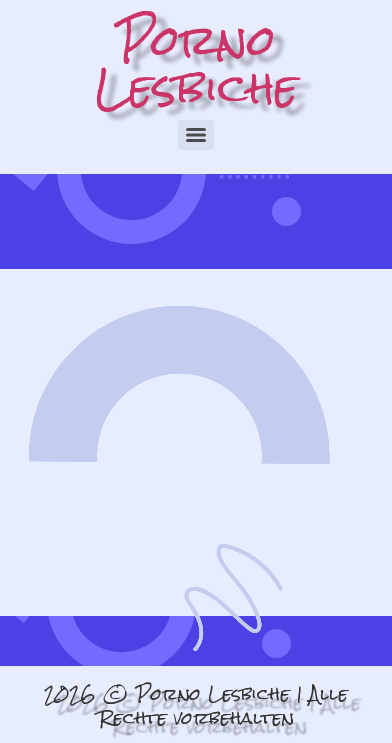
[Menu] (196, 135)
